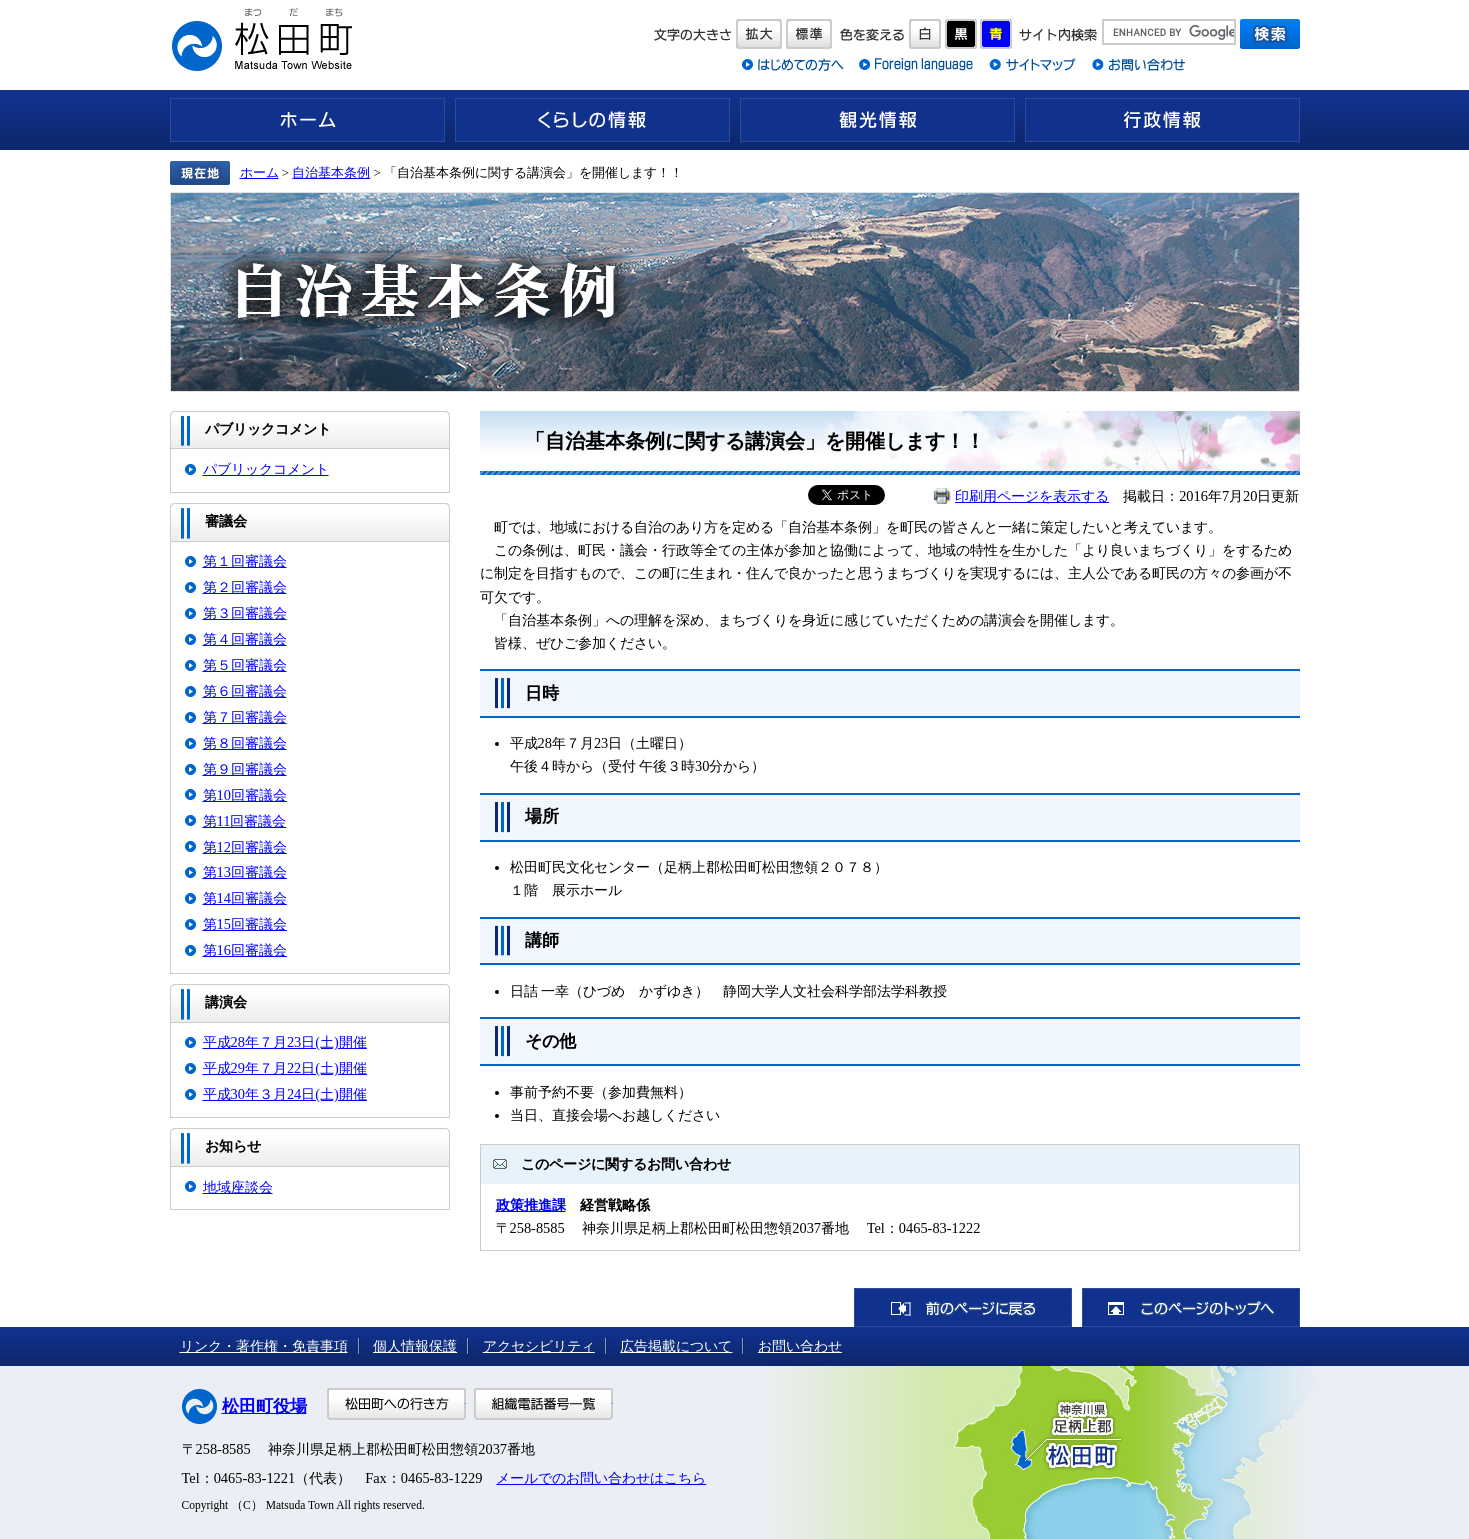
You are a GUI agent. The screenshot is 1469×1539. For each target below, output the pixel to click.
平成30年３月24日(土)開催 (285, 1094)
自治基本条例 (331, 172)
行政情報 (1162, 120)
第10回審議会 (245, 795)
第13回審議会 (245, 872)
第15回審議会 (245, 924)
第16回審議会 (245, 950)
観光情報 (877, 120)
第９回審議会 (245, 769)
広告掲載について (676, 1346)
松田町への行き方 (396, 1404)
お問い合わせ (800, 1346)
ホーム (307, 120)
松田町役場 (264, 1406)
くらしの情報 (592, 120)
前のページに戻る (963, 1307)
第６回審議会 (245, 691)
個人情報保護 (415, 1346)
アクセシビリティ (539, 1346)
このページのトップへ (1191, 1307)
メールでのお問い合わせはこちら (601, 1478)
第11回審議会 (245, 821)
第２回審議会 (245, 587)
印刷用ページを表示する (1032, 496)
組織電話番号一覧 (543, 1404)
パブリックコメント (266, 469)
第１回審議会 (245, 561)
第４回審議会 (245, 639)
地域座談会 (238, 1187)
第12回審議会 (245, 847)
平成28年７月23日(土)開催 (285, 1042)
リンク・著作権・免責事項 (264, 1346)
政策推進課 (531, 1205)
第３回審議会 (245, 613)
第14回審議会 (245, 898)
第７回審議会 (245, 717)
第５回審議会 (245, 665)
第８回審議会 (245, 743)
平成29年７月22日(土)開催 (285, 1068)
